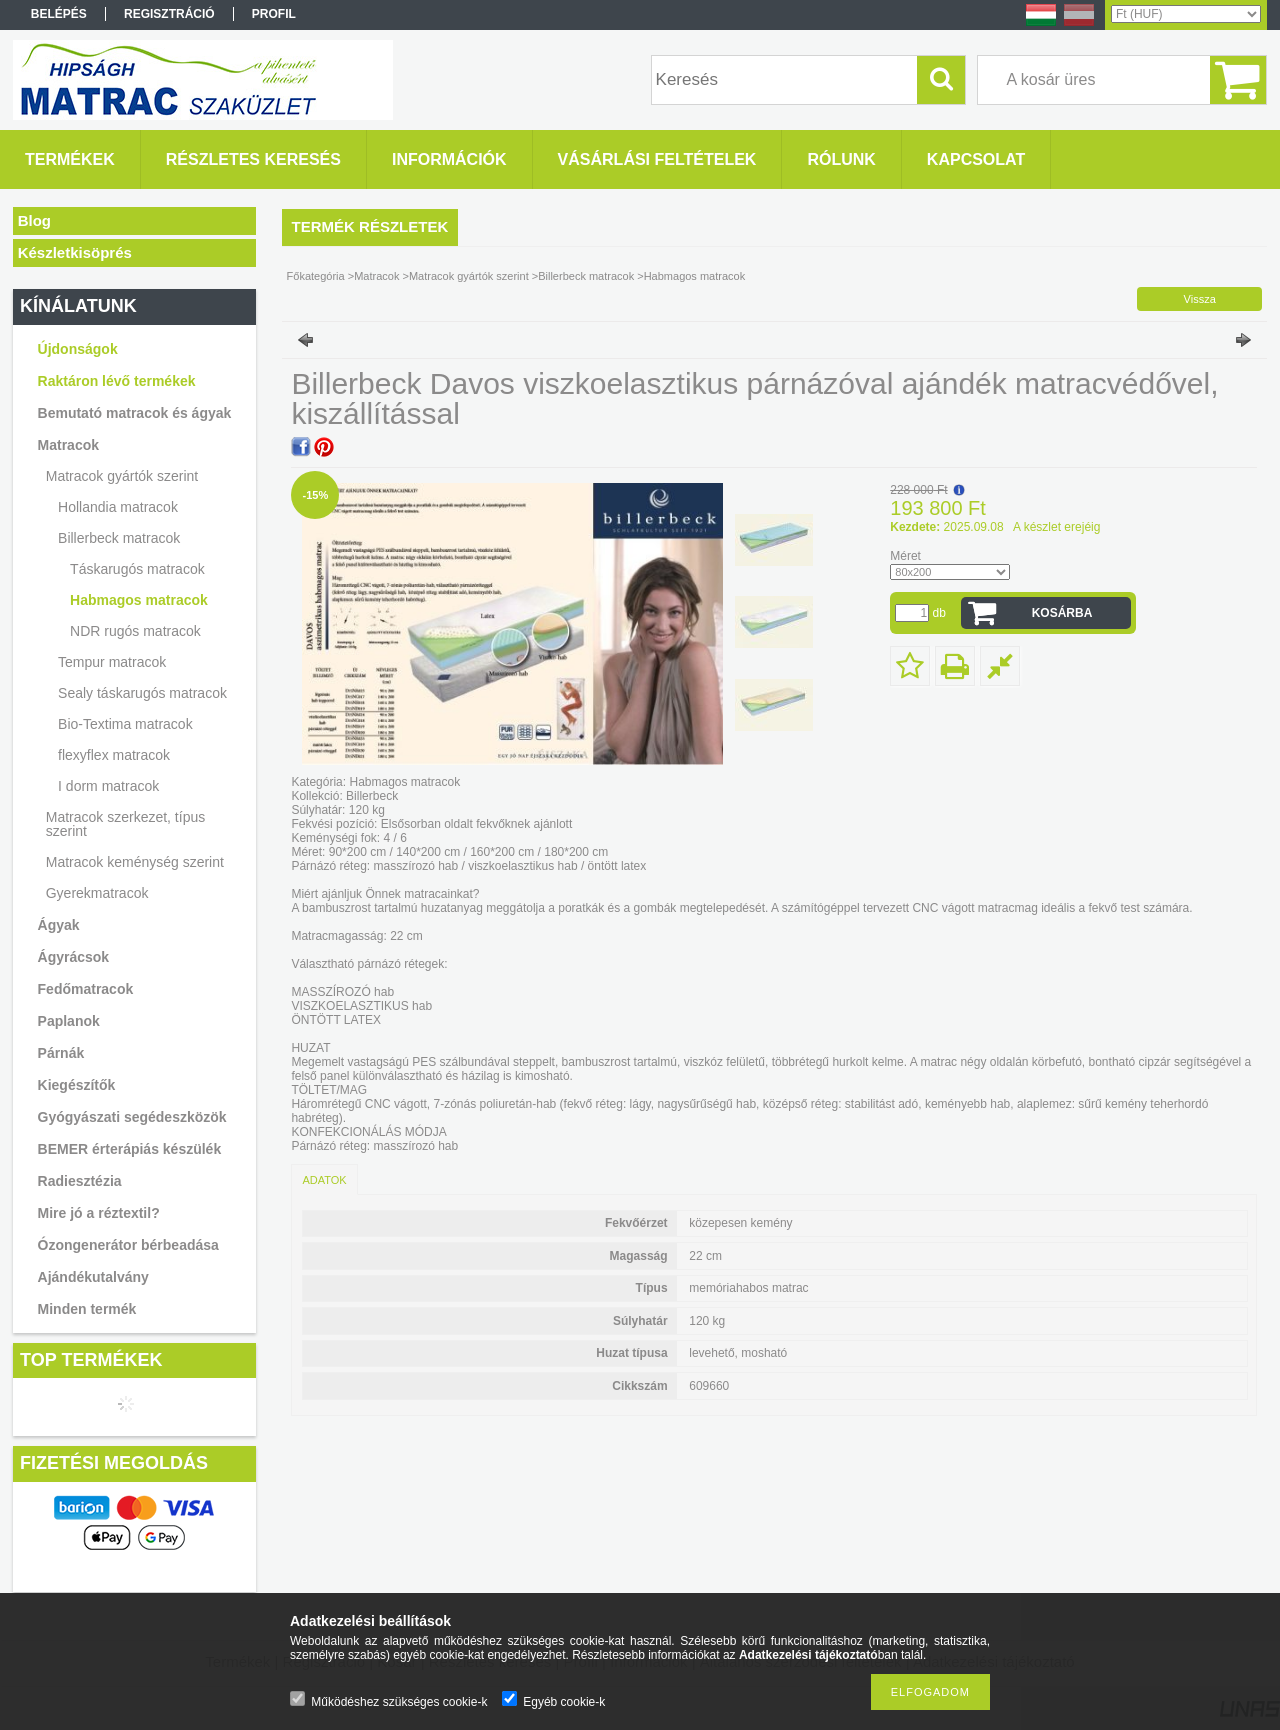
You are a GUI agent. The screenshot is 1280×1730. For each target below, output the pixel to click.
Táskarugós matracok (137, 569)
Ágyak (59, 925)
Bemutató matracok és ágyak (135, 413)
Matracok (68, 445)
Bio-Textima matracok (125, 724)
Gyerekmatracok (97, 893)
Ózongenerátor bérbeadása (128, 1245)
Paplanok (69, 1021)
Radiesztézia (80, 1181)
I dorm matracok (108, 786)
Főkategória (316, 276)
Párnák (61, 1053)
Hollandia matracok (118, 507)
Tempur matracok (112, 662)
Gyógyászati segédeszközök (132, 1117)
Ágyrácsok (74, 957)
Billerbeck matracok (119, 538)
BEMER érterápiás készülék (130, 1149)
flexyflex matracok (114, 755)
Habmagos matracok (139, 600)
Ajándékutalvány (93, 1277)
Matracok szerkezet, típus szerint (126, 824)
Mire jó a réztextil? (99, 1213)
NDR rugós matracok (135, 631)
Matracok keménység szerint (135, 862)
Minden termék (87, 1309)
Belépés (59, 14)
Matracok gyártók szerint (122, 476)
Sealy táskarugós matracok (142, 693)
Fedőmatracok (86, 989)
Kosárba (1062, 613)
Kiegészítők (77, 1085)
